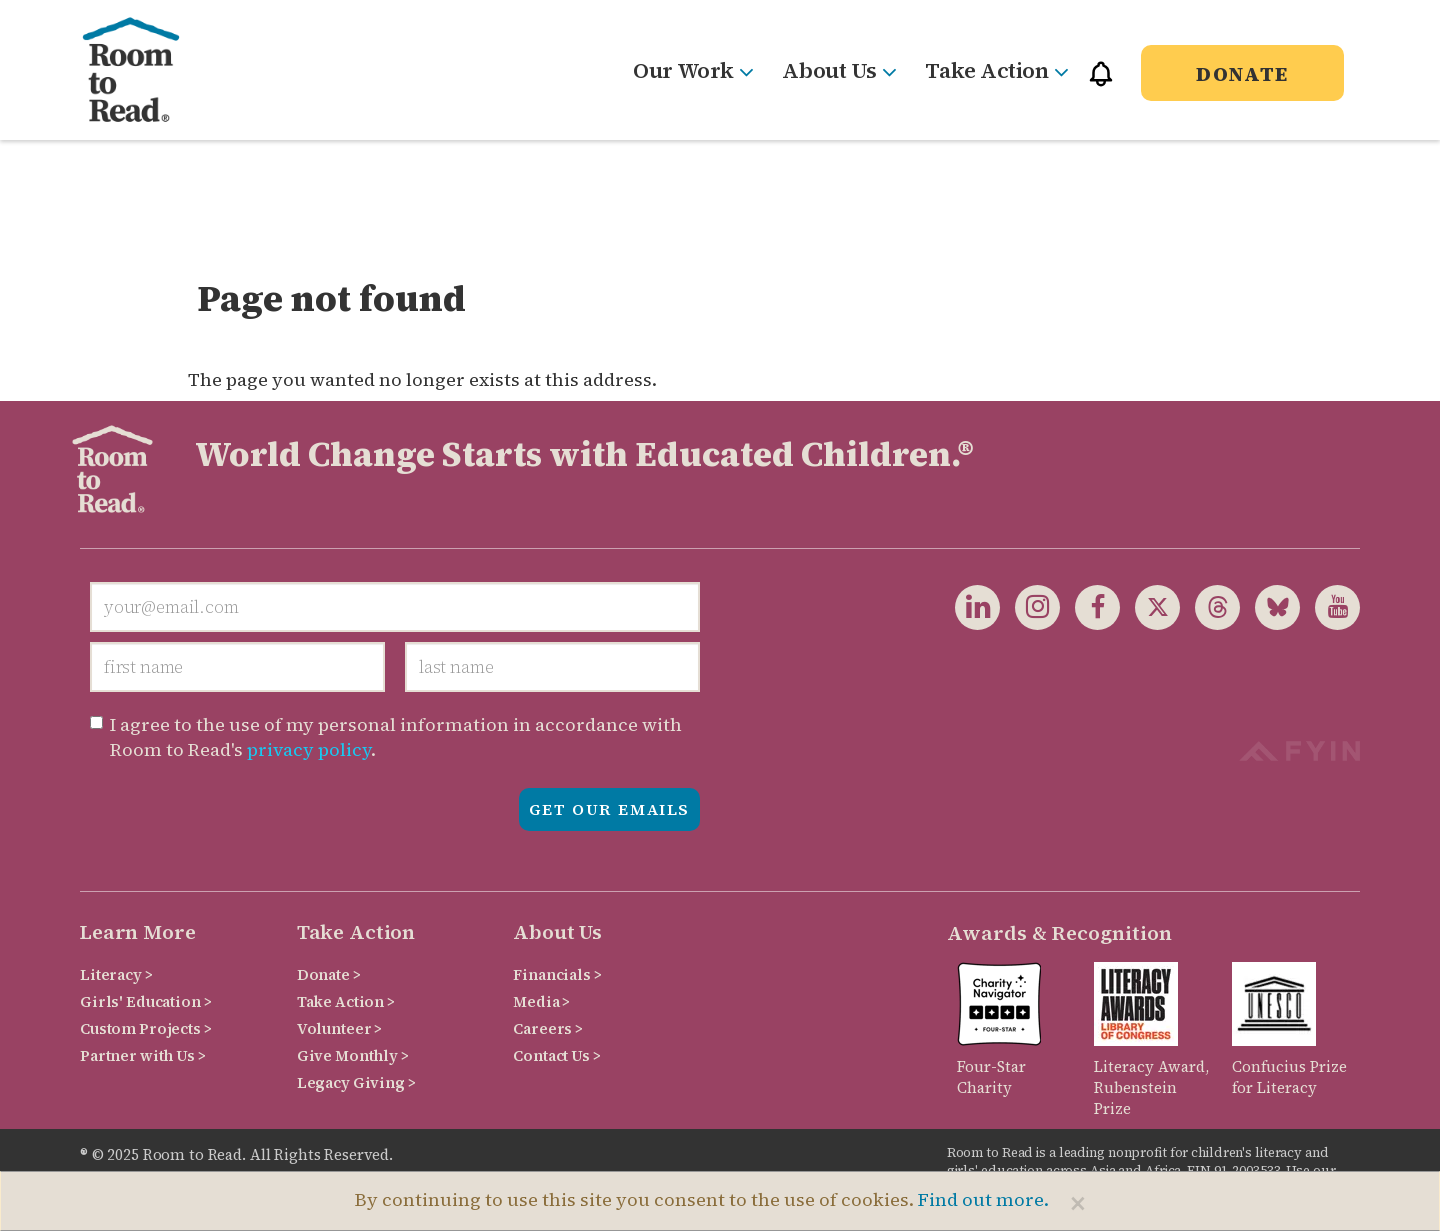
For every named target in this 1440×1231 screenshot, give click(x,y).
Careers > (548, 1028)
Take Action (996, 70)
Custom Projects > (146, 1028)
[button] (1101, 82)
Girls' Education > (145, 1001)
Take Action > (346, 1001)
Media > (541, 1001)
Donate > (329, 974)
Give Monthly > (353, 1055)
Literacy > (116, 974)
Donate (1242, 74)
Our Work (692, 70)
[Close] (1078, 1203)
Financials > (557, 974)
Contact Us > (556, 1055)
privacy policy (309, 749)
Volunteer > (339, 1028)
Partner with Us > (143, 1055)
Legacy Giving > (356, 1082)
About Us (838, 70)
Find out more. (983, 1199)
